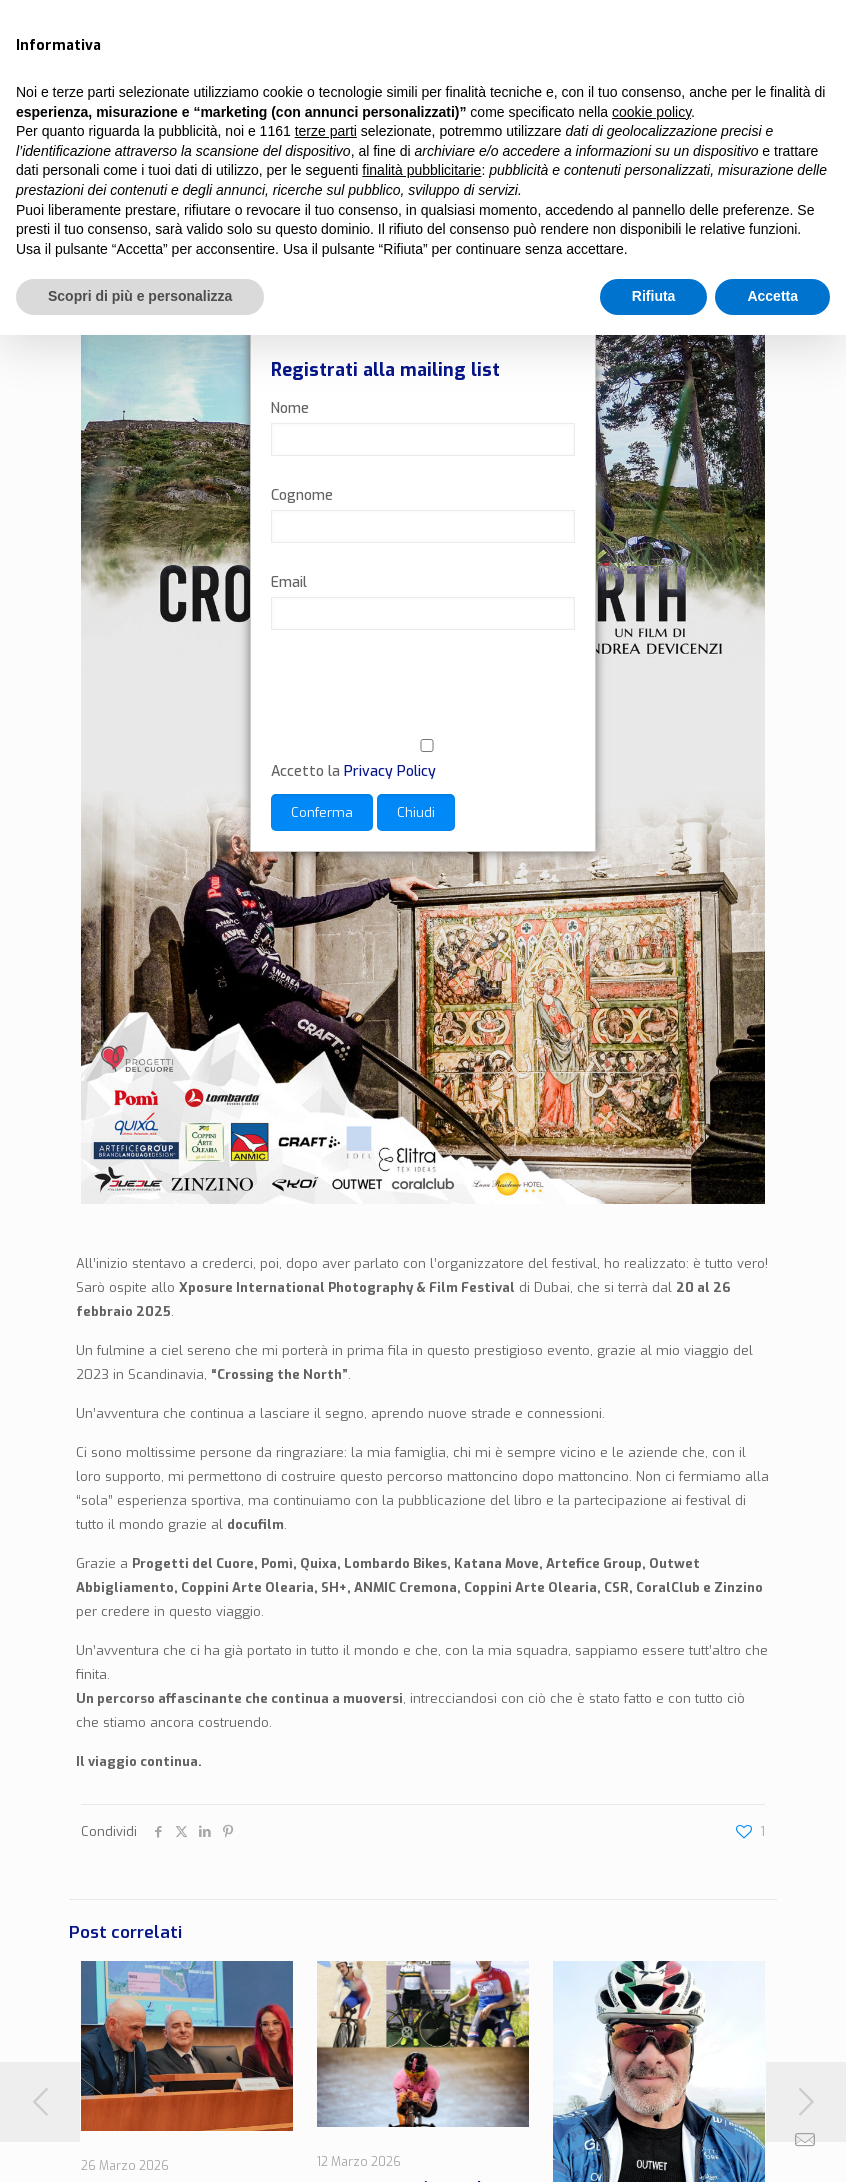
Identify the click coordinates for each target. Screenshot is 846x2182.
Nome (290, 408)
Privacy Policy (390, 771)
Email (289, 582)
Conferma (322, 812)
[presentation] (423, 697)
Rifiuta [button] (654, 296)
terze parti (326, 131)
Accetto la (423, 760)
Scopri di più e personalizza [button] (140, 296)
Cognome (302, 495)
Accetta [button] (772, 296)
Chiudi (416, 812)
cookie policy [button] (651, 112)
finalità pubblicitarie (421, 170)
